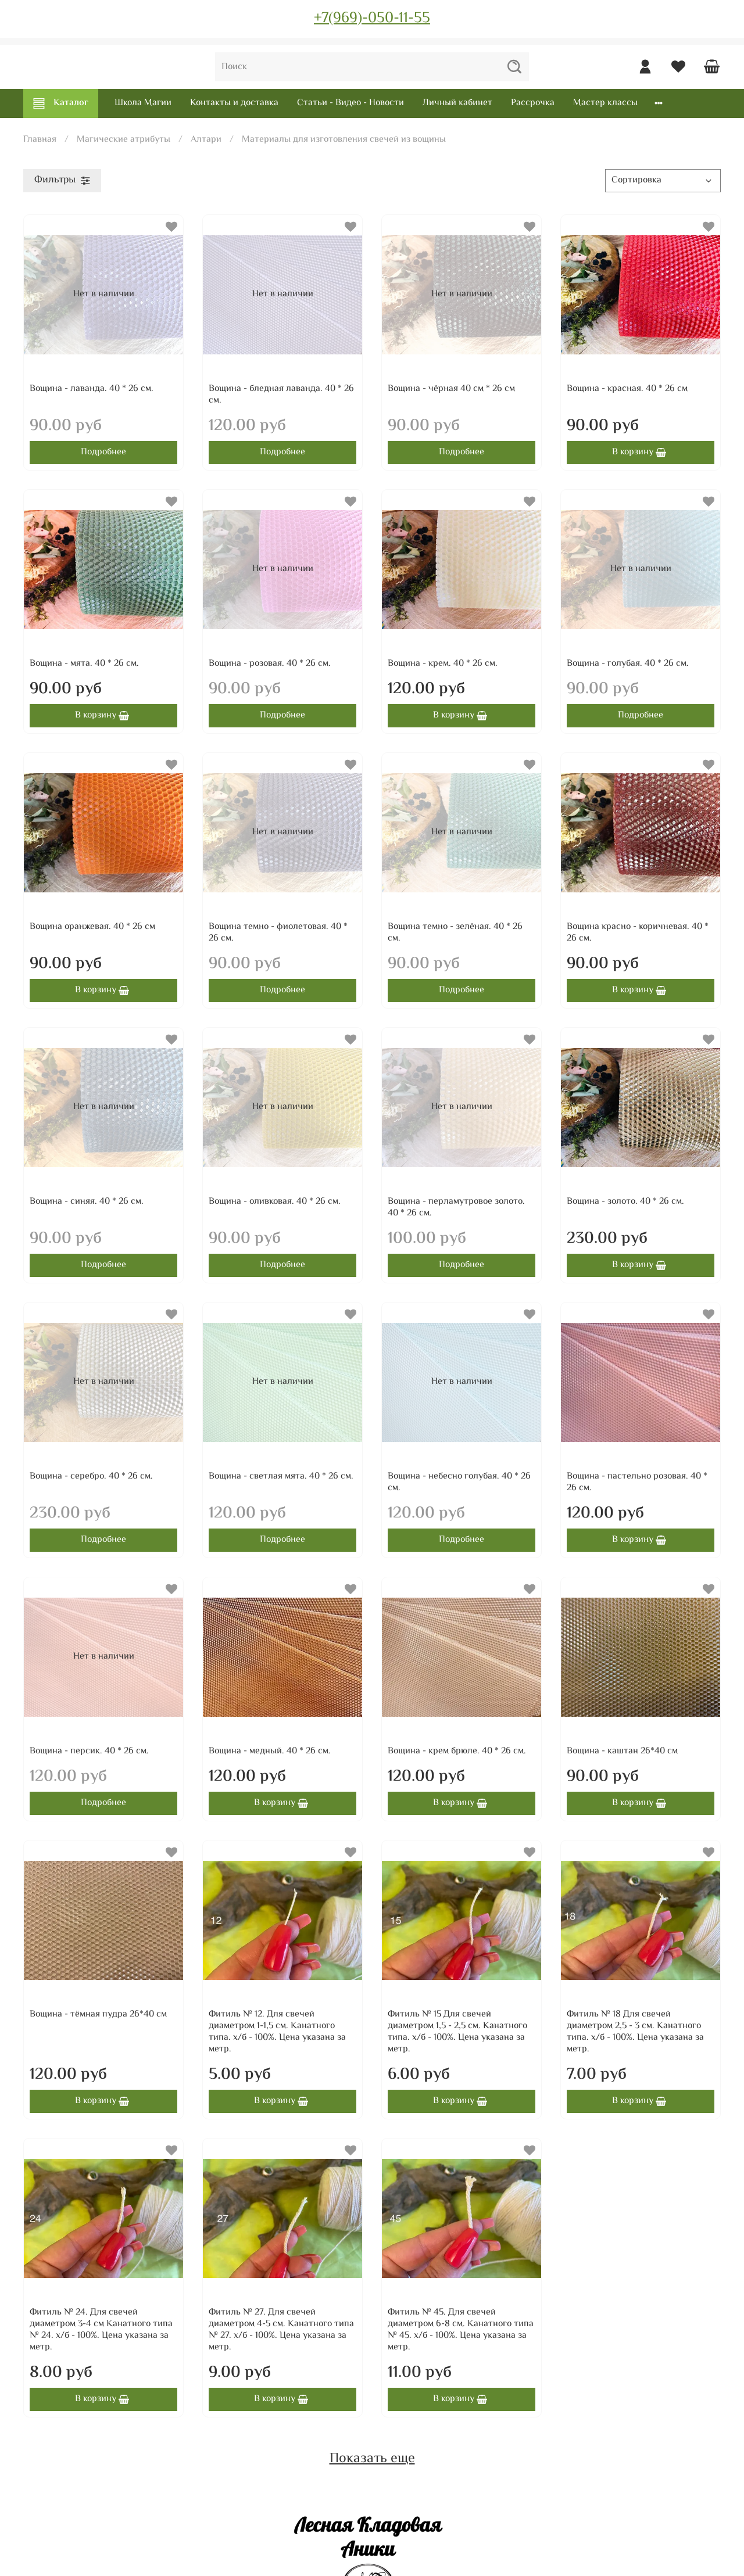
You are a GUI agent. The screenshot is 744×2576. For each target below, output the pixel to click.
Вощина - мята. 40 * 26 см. (84, 663)
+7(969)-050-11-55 (372, 18)
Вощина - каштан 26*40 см (622, 1751)
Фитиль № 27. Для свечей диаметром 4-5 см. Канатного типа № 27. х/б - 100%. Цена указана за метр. (281, 2330)
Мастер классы (605, 103)
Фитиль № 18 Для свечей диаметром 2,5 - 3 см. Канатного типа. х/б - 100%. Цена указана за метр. (635, 2032)
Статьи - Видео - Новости (350, 103)
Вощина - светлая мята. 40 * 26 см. (281, 1476)
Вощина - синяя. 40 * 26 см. (87, 1201)
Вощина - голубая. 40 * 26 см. (628, 663)
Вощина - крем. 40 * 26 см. (443, 663)
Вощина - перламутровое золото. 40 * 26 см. (456, 1207)
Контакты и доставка (234, 103)
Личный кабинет (457, 103)
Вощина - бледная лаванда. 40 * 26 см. (281, 395)
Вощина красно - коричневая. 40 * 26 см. (638, 933)
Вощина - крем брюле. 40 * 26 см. (457, 1751)
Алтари (206, 139)
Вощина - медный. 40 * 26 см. (270, 1751)
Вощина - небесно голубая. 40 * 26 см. (459, 1482)
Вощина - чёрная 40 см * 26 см (451, 389)
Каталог (60, 103)
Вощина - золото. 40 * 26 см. (625, 1201)
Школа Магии (143, 103)
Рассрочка (533, 103)
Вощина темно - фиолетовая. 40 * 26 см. (278, 933)
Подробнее (103, 452)
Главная (39, 139)
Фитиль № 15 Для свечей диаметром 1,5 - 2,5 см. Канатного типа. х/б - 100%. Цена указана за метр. (457, 2032)
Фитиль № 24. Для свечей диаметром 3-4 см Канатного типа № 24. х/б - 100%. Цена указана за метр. (101, 2330)
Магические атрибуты (123, 139)
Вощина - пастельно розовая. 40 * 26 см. (637, 1482)
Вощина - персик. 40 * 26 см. (89, 1751)
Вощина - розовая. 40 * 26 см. (270, 663)
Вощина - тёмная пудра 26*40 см (98, 2014)
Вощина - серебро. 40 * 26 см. (91, 1476)
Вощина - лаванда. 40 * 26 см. (91, 389)
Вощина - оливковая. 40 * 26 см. (275, 1201)
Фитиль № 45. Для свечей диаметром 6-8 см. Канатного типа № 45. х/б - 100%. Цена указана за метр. (461, 2330)
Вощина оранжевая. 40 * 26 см (92, 927)
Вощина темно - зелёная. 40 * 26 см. (455, 933)
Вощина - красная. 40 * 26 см (627, 389)
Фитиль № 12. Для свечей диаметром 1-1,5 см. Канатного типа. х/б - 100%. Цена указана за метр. (277, 2032)
